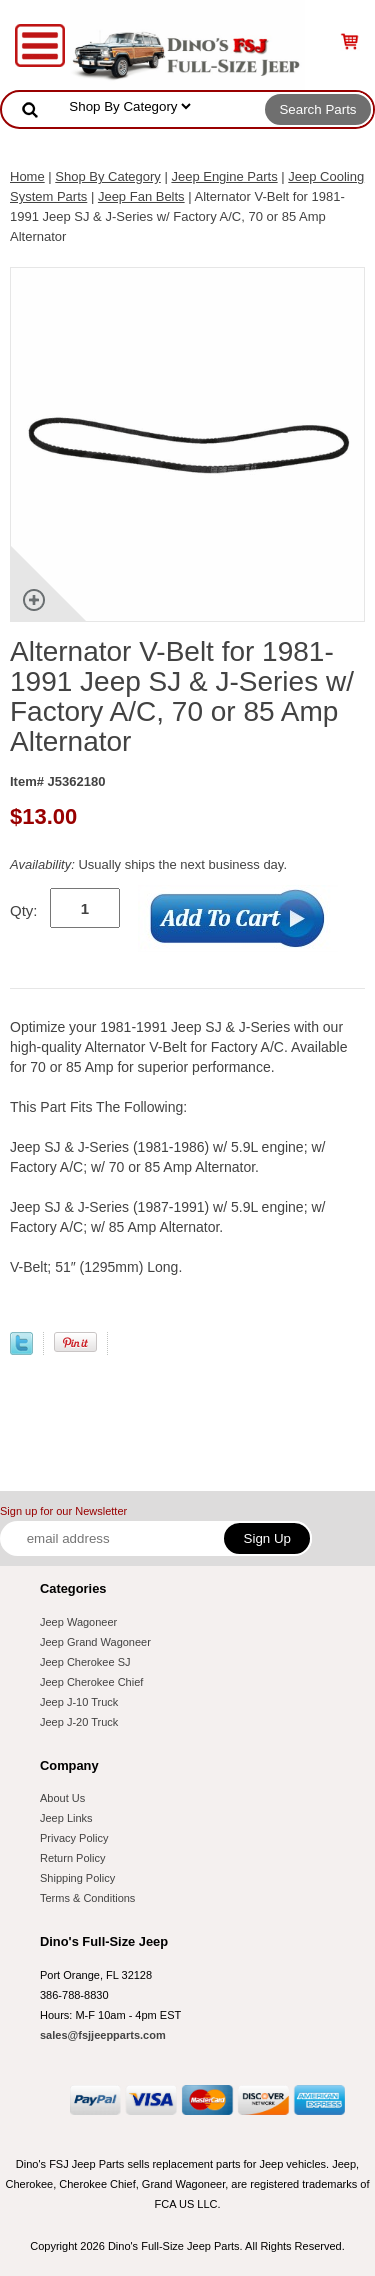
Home (27, 176)
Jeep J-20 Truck (79, 1722)
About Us (62, 1798)
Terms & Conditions (87, 1898)
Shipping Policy (77, 1878)
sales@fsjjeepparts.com (103, 2035)
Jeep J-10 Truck (79, 1702)
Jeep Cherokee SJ (85, 1662)
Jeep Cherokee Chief (91, 1682)
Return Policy (72, 1858)
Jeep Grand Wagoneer (95, 1642)
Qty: (24, 910)
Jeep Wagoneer (78, 1622)
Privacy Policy (74, 1838)
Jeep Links (66, 1818)
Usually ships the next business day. (148, 864)
